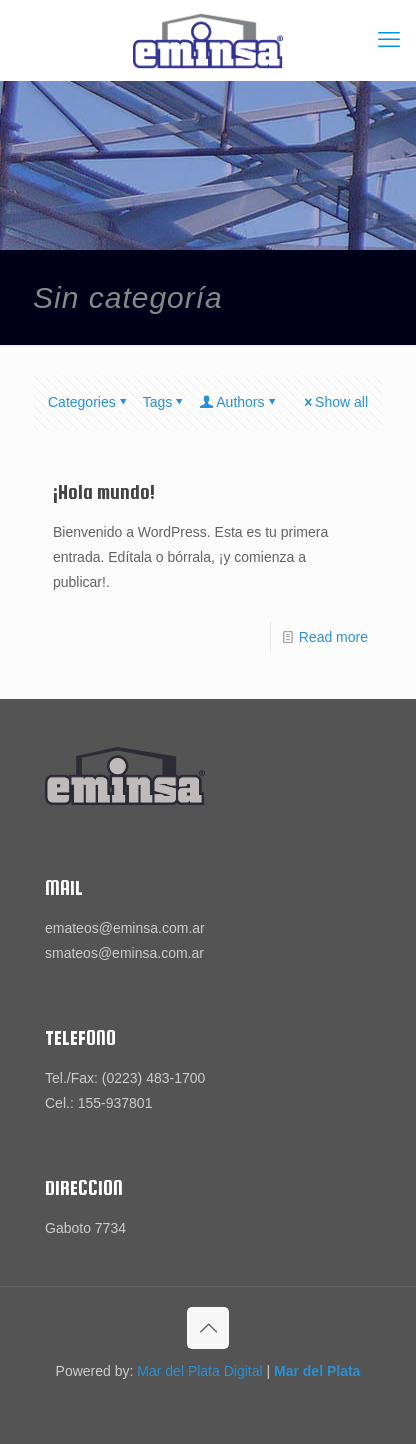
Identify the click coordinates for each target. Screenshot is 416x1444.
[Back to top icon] (208, 1328)
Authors (238, 402)
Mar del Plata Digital (199, 1371)
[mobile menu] (389, 40)
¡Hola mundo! (104, 492)
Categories (89, 402)
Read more (333, 637)
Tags (165, 402)
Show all (334, 402)
